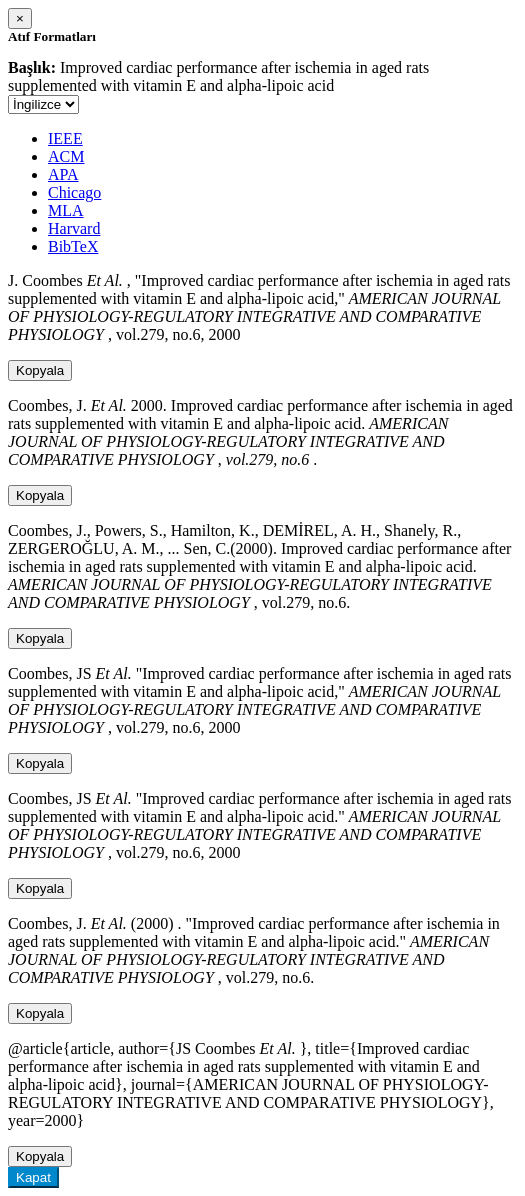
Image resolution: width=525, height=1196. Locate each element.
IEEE (65, 138)
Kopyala (40, 370)
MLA (66, 210)
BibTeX (73, 246)
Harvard (74, 228)
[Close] (20, 18)
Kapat (33, 1177)
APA (63, 174)
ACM (66, 156)
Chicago (74, 192)
